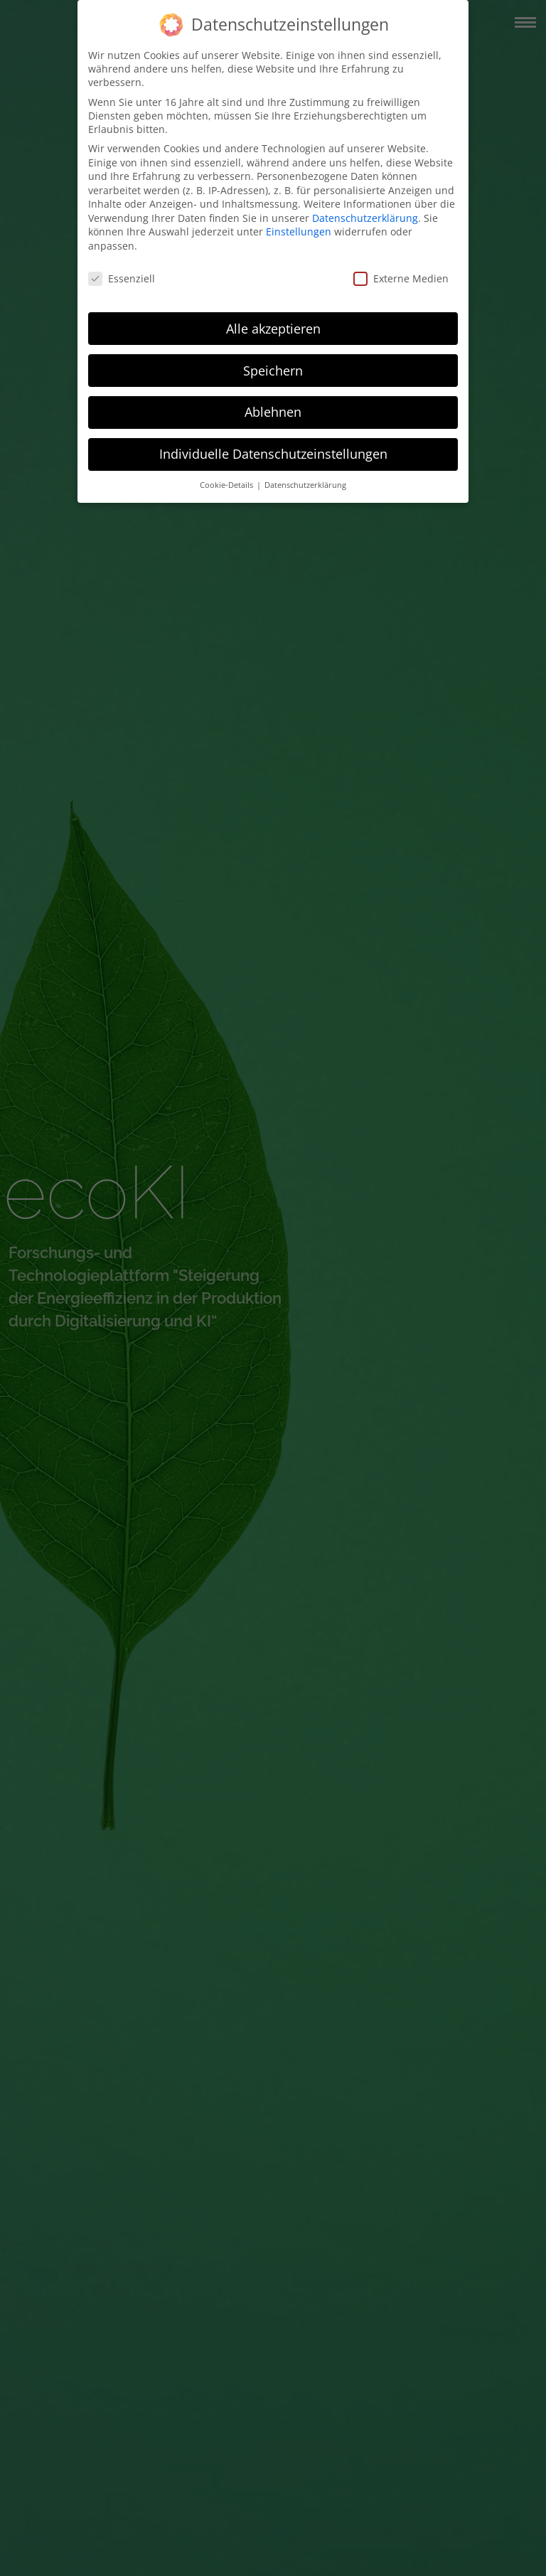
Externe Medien (401, 278)
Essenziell (121, 278)
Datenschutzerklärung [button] (305, 485)
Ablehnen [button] (273, 411)
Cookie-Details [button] (227, 485)
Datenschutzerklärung (365, 218)
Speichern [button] (273, 370)
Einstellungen (298, 231)
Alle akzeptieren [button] (273, 328)
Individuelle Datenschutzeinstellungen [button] (273, 453)
